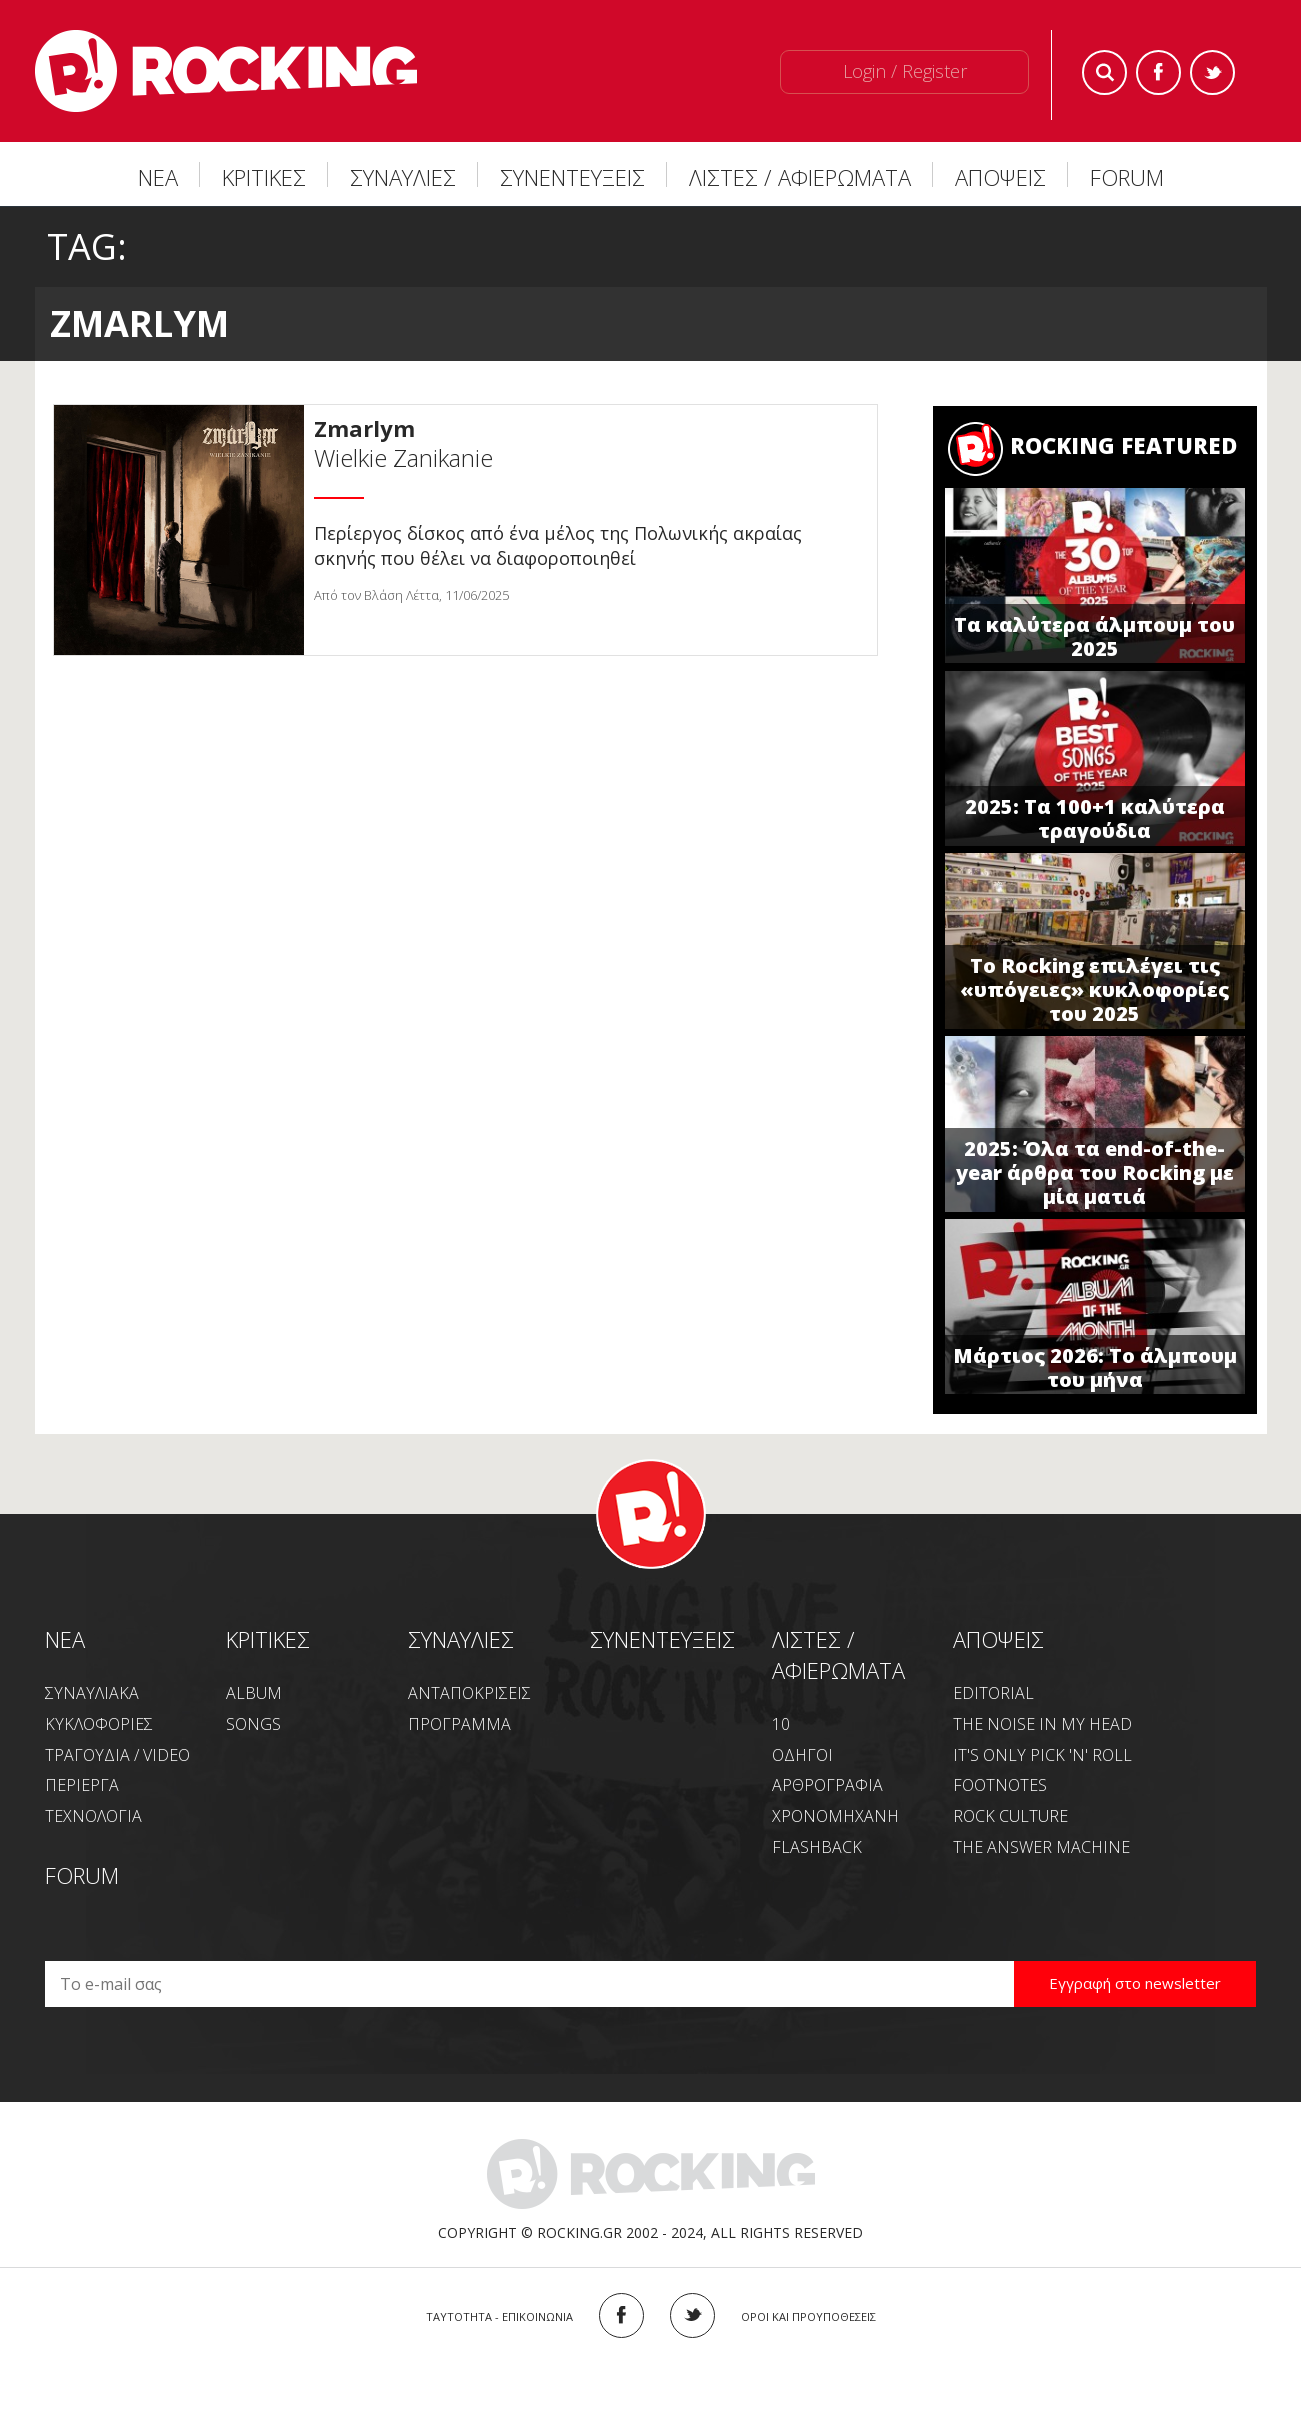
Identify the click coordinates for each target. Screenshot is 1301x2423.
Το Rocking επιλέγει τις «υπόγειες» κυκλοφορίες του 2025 (1094, 989)
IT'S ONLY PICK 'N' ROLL (1042, 1755)
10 (781, 1724)
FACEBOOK (621, 2315)
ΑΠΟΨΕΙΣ (1000, 177)
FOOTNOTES (1000, 1785)
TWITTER (692, 2315)
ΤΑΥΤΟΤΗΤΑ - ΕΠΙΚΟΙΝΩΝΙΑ (499, 2316)
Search (1104, 72)
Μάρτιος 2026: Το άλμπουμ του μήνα (1095, 1367)
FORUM (1127, 177)
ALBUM (254, 1693)
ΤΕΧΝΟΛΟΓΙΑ (93, 1816)
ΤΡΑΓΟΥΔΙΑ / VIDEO (117, 1755)
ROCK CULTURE (1010, 1816)
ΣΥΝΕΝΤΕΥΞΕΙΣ (572, 177)
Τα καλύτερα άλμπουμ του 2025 (1094, 636)
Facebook (1158, 72)
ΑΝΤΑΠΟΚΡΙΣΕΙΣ (469, 1693)
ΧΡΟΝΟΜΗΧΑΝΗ (835, 1816)
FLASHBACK (817, 1847)
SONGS (253, 1724)
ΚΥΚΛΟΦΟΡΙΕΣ (99, 1724)
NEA (65, 1639)
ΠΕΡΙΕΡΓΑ (82, 1785)
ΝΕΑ (158, 177)
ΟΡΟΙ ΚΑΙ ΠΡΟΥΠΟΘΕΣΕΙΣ (808, 2316)
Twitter (1212, 72)
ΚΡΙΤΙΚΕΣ (264, 177)
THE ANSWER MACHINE (1041, 1847)
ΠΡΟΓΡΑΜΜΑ (459, 1724)
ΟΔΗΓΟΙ (802, 1755)
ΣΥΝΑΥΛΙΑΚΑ (92, 1693)
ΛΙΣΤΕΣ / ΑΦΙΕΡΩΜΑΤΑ (800, 177)
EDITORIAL (993, 1693)
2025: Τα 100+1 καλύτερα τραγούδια (1095, 818)
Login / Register (905, 71)
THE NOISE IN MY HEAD (1042, 1724)
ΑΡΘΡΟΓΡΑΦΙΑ (827, 1785)
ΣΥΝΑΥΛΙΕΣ (403, 177)
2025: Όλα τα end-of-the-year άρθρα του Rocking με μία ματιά (1095, 1172)
